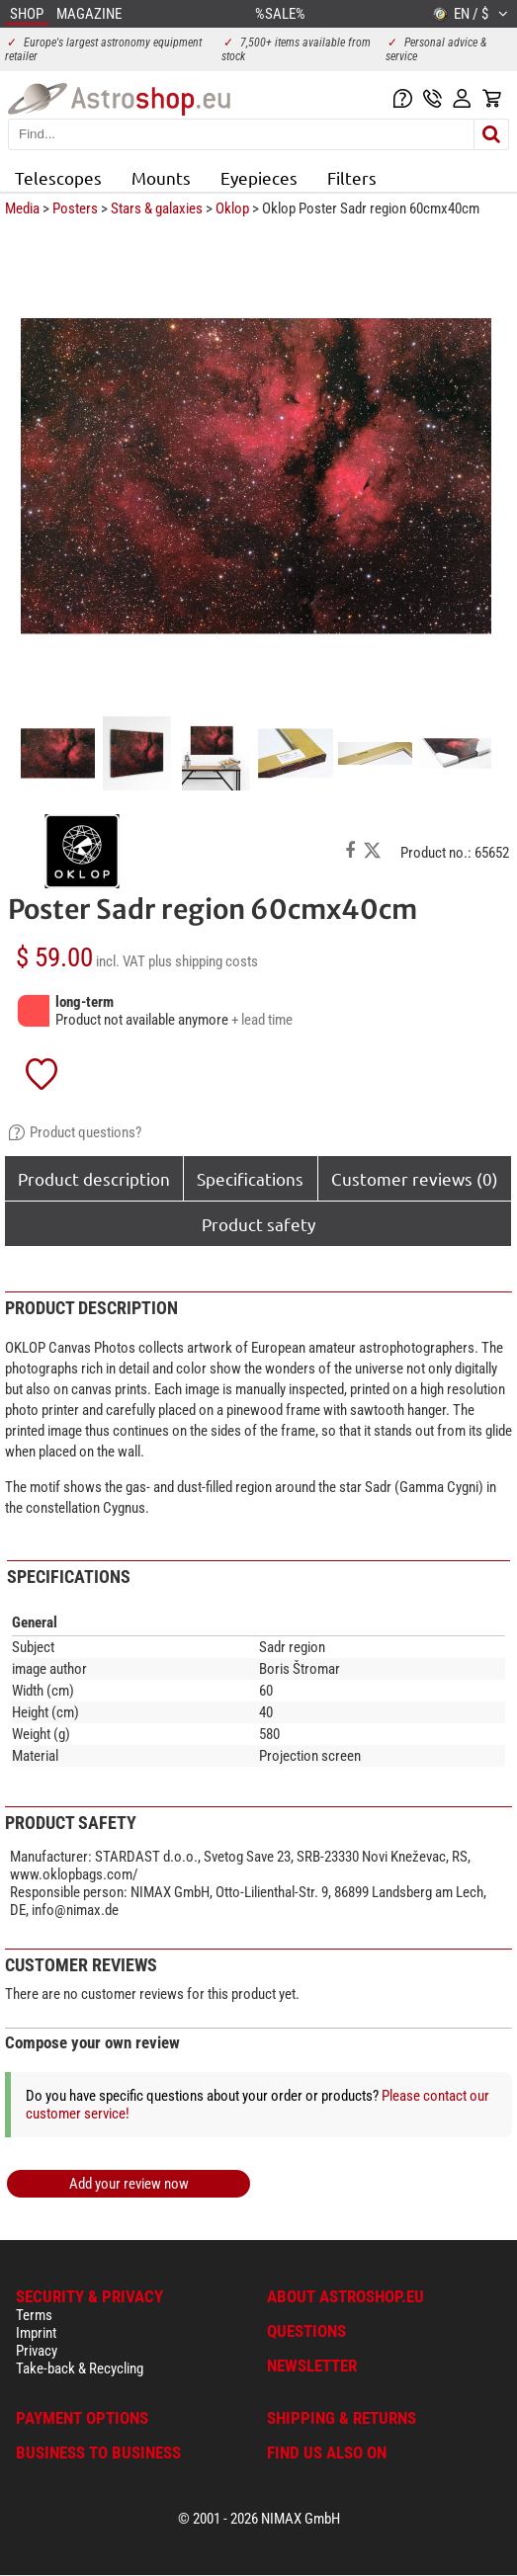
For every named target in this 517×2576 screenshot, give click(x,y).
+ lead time (262, 1020)
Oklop (232, 208)
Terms (34, 2315)
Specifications (250, 1178)
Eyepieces (259, 177)
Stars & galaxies (157, 208)
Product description (94, 1178)
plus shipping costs (203, 961)
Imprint (36, 2333)
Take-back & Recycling (79, 2368)
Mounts (161, 177)
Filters (352, 177)
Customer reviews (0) (414, 1178)
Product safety (258, 1223)
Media (22, 208)
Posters (75, 208)
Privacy (36, 2351)
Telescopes (58, 177)
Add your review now (129, 2184)
